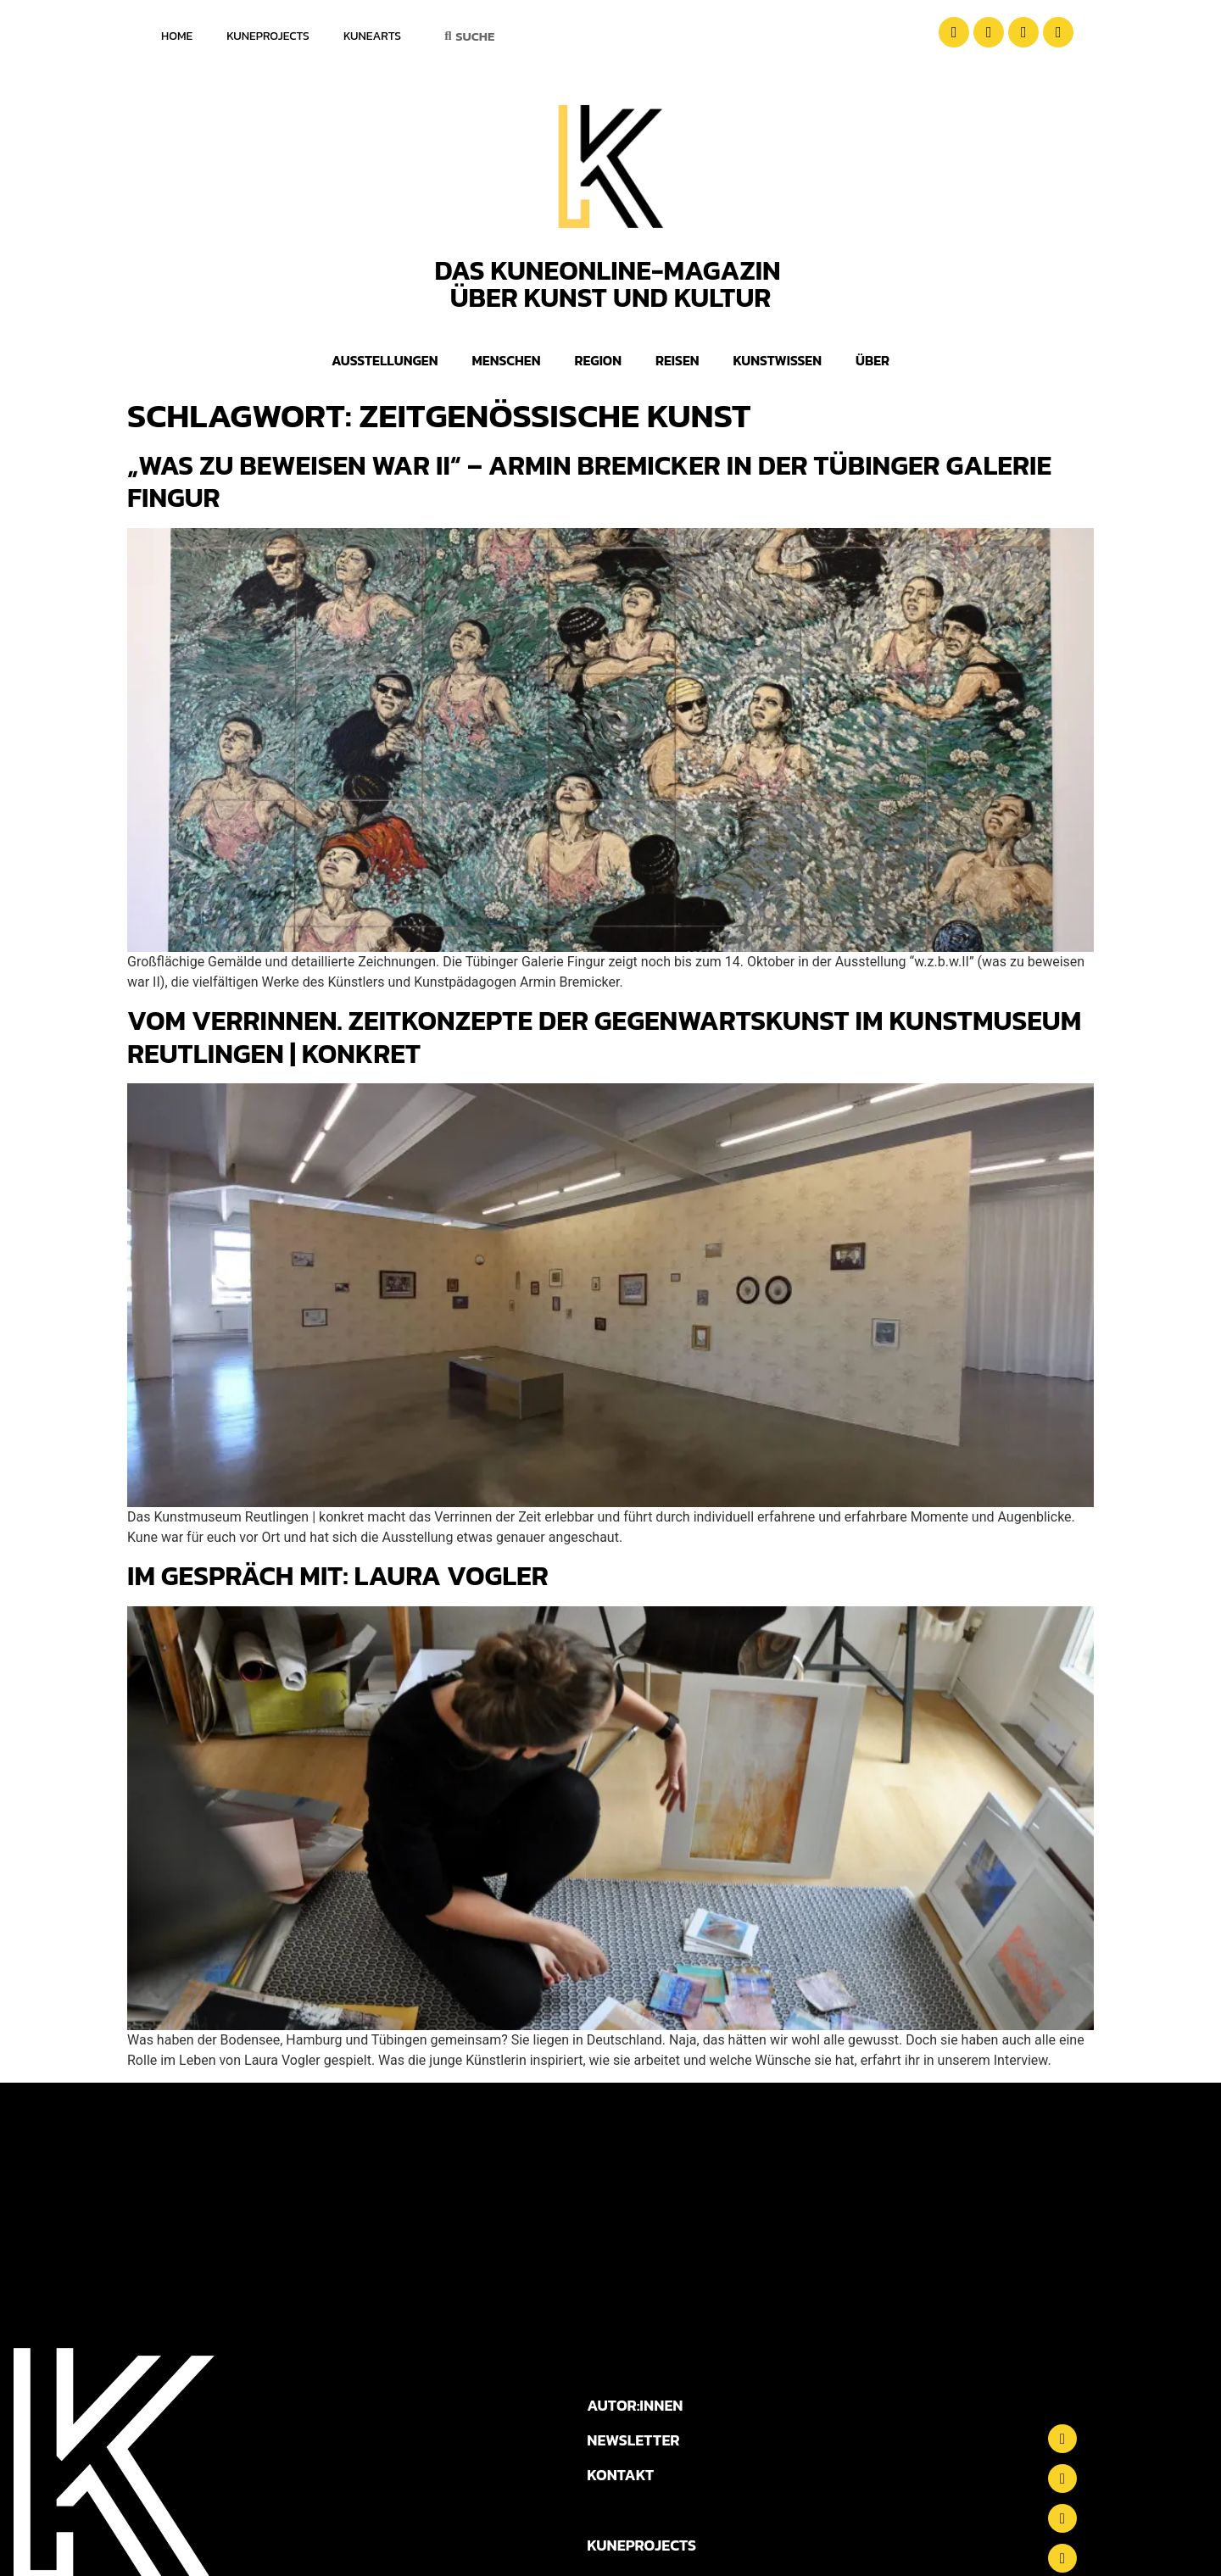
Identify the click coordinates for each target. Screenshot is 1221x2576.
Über (872, 360)
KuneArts (372, 36)
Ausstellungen (385, 360)
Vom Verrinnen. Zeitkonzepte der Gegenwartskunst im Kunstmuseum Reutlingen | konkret (604, 1036)
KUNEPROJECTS (641, 2545)
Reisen (677, 360)
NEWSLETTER (633, 2440)
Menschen (506, 360)
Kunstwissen (777, 360)
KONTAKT (620, 2474)
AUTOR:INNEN (635, 2405)
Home (176, 36)
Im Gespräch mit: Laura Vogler (338, 1575)
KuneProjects (267, 36)
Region (598, 360)
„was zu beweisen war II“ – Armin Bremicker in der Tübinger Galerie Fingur (589, 481)
